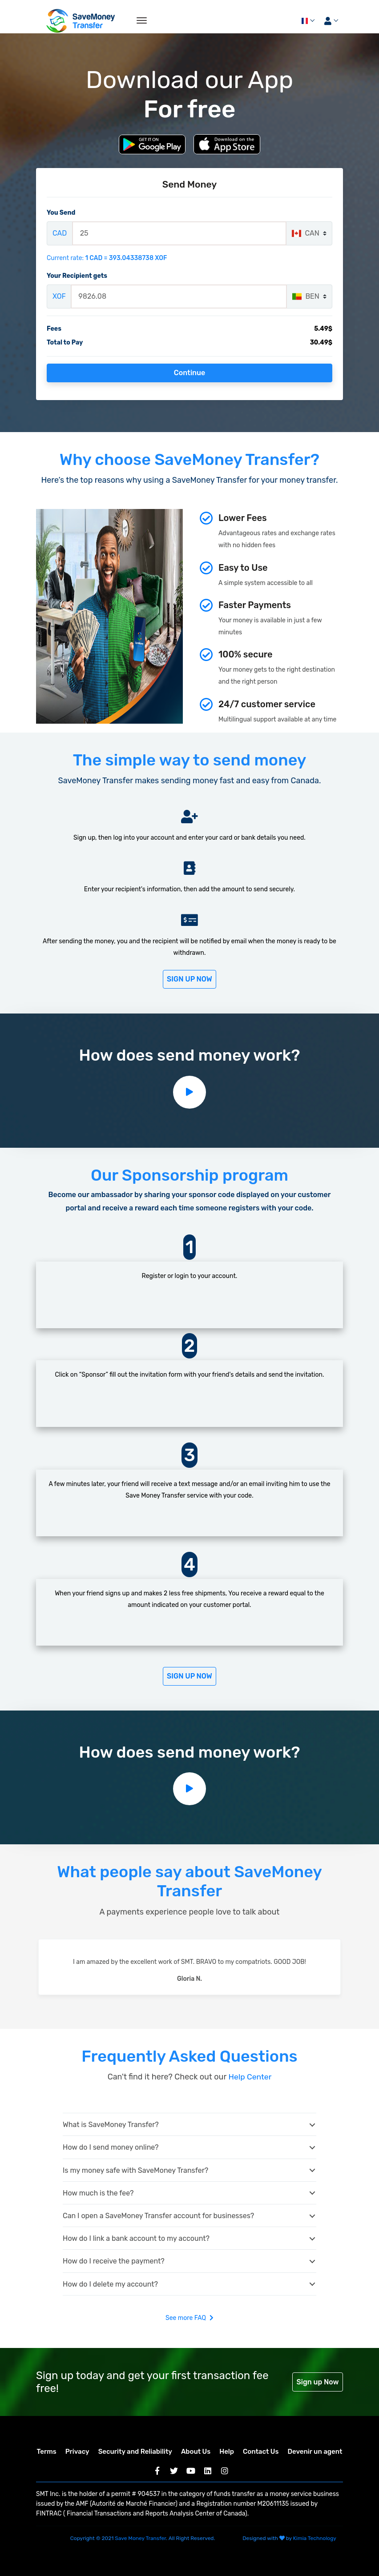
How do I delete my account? (110, 2283)
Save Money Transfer (140, 2538)
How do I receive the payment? (114, 2260)
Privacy (77, 2451)
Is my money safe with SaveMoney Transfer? (135, 2169)
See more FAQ (189, 2317)
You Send (61, 212)
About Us (195, 2451)
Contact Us (260, 2451)
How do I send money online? (111, 2147)
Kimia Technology (314, 2538)
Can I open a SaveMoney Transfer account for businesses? (158, 2215)
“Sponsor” (93, 1374)
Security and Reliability (135, 2451)
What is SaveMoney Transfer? (111, 2124)
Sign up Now (318, 2381)
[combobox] (309, 233)
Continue (190, 373)
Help (226, 2451)
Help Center (249, 2076)
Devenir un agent (315, 2451)
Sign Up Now (189, 978)
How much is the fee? (98, 2192)
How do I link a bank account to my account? (136, 2238)
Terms (46, 2451)
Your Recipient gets (77, 276)
